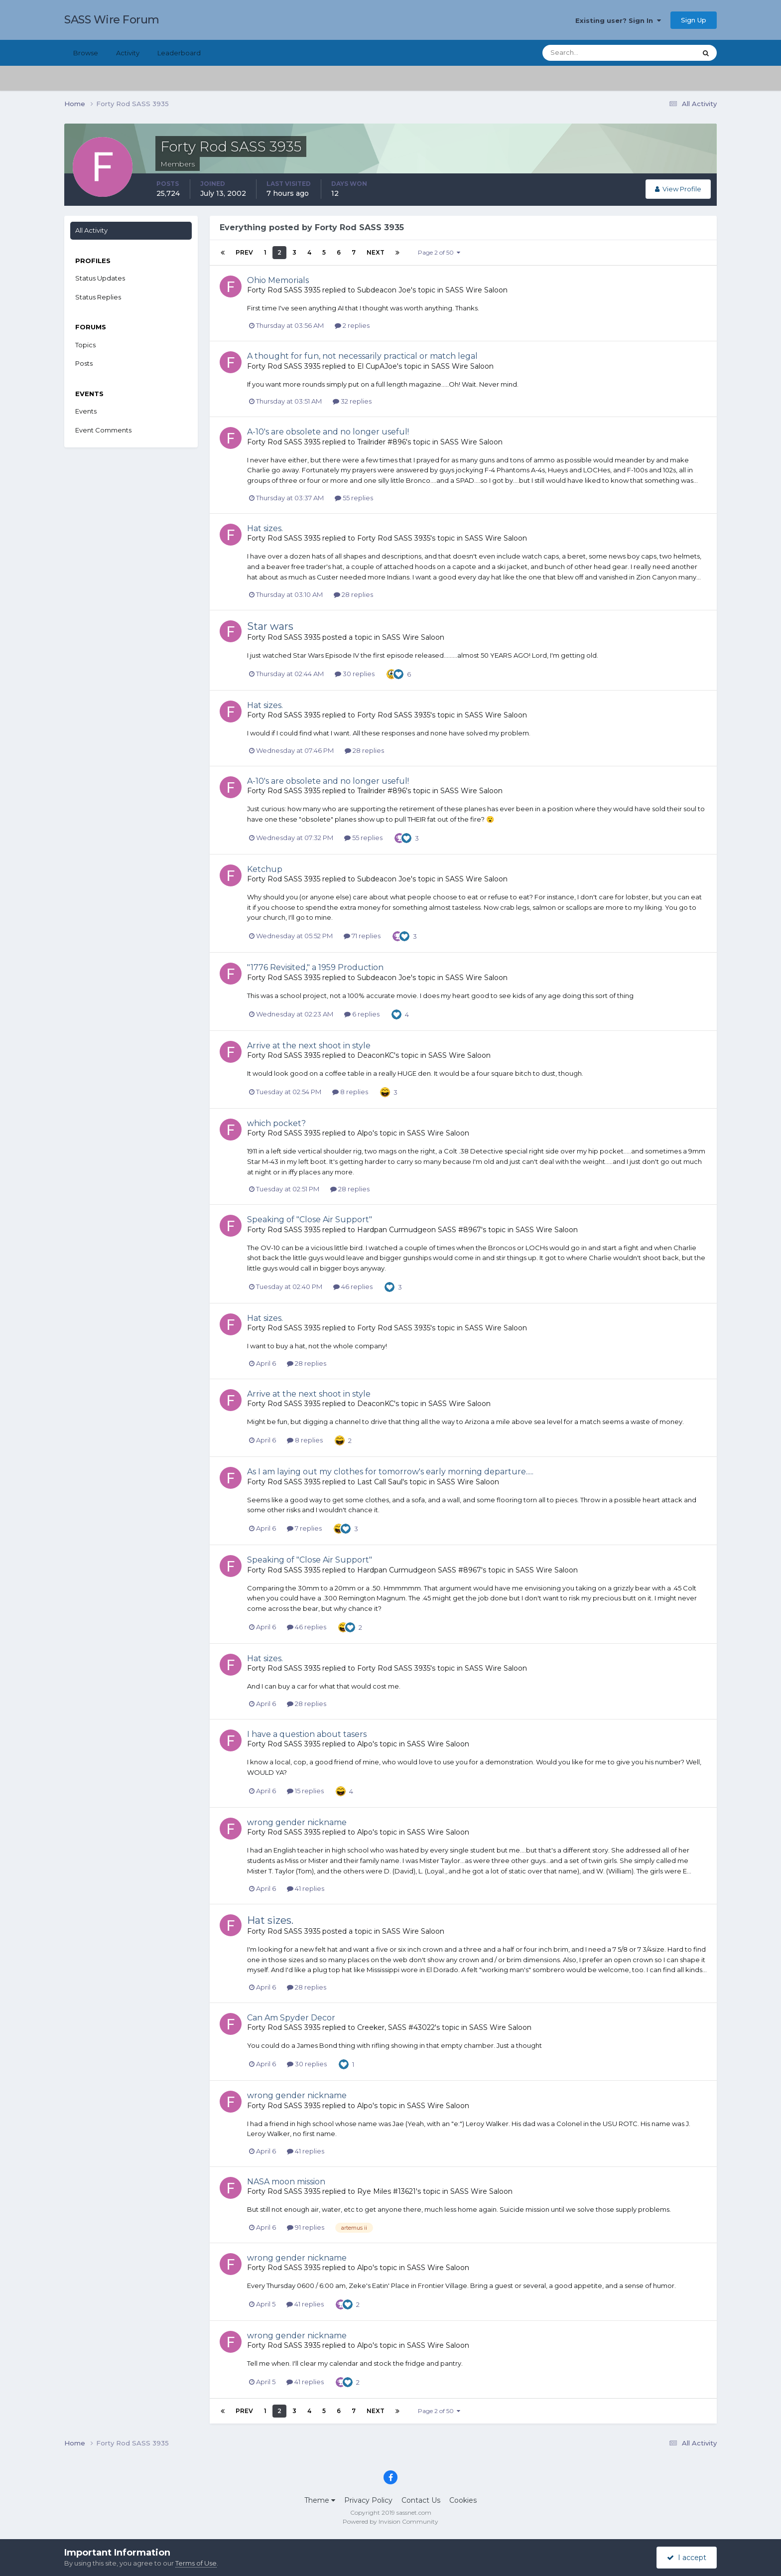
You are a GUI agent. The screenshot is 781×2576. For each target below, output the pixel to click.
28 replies (353, 594)
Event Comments (103, 430)
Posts (84, 363)
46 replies (353, 1286)
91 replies (305, 2227)
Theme (319, 2500)
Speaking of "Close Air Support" (309, 1219)
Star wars (270, 626)
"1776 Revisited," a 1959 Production (315, 967)
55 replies (354, 498)
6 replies (362, 1014)
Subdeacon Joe (384, 290)
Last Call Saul (379, 1481)
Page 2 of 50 (439, 252)
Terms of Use (196, 2563)
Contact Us (420, 2500)
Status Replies (98, 297)
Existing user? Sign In (618, 20)
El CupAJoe (377, 366)
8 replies (350, 1092)
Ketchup (264, 869)
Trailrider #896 (381, 441)
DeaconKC (375, 1055)
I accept (686, 2557)
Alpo (365, 1133)
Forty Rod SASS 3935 (283, 290)
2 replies (352, 325)
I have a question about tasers (307, 1734)
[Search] (587, 53)
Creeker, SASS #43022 (396, 2027)
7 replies (304, 1528)
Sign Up (693, 20)
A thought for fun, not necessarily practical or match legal (362, 356)
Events (86, 411)
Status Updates (100, 278)
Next (376, 252)
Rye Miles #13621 (386, 2191)
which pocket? (276, 1123)
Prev (244, 252)
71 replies (362, 936)
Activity (127, 53)
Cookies (463, 2500)
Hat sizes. (265, 528)
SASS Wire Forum (111, 19)
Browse (85, 53)
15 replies (305, 1791)
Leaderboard (179, 53)
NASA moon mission (286, 2181)
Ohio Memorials (278, 280)
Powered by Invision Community (390, 2521)
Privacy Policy (368, 2500)
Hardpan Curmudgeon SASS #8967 (419, 1229)
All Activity (91, 230)
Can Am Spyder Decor (291, 2017)
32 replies (352, 401)
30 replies (355, 674)
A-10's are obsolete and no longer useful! (328, 431)
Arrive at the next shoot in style (309, 1045)
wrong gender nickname (297, 1822)
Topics (85, 345)
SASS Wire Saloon (476, 290)
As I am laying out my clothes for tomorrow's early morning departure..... (390, 1471)
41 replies (305, 1888)
